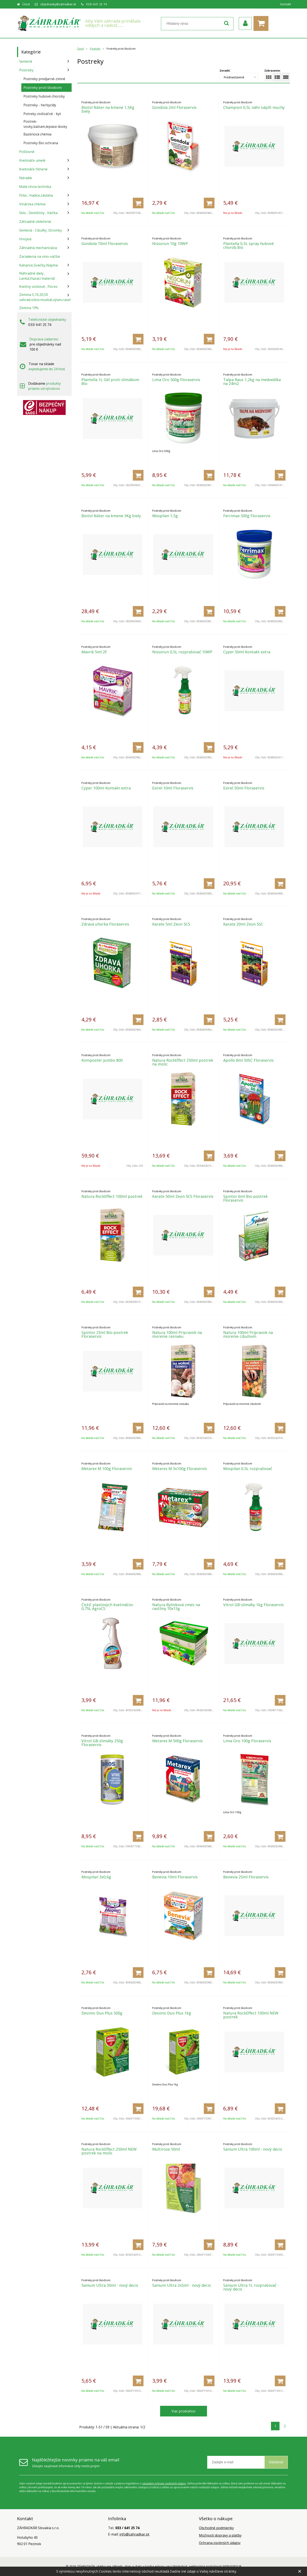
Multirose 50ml (166, 2149)
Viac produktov (183, 2411)
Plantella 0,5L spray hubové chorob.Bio (248, 245)
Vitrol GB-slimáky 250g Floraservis (102, 1742)
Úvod (26, 4)
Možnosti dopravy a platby (220, 2535)
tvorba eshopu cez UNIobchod (166, 2566)
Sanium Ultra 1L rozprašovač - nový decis (251, 2287)
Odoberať (276, 2462)
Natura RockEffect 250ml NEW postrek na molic (109, 2151)
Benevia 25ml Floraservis (246, 1876)
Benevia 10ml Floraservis (175, 1876)
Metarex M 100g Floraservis (106, 1468)
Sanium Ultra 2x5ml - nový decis (181, 2285)
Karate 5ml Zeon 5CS (171, 924)
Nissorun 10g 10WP (170, 243)
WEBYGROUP (232, 2566)
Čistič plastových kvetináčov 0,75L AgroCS (107, 1606)
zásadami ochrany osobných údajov (164, 2483)
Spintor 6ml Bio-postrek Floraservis (245, 1198)
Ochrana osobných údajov (219, 2542)
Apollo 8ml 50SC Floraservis (248, 1060)
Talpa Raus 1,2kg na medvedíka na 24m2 (252, 381)
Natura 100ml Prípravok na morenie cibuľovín (248, 1334)
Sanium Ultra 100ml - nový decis (252, 2149)
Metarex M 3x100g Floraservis (179, 1468)
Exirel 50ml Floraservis (243, 788)
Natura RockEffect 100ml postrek (111, 1196)
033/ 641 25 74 (96, 4)
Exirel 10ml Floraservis (172, 788)
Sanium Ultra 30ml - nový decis (109, 2285)
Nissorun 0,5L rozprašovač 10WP (182, 651)
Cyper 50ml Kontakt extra (246, 651)
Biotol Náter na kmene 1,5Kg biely (107, 109)
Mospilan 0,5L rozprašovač (247, 1468)
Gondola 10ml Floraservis (104, 243)
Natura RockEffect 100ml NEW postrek (250, 2014)
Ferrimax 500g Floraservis (247, 515)
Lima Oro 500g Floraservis (176, 379)
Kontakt (285, 4)
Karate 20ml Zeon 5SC (243, 924)
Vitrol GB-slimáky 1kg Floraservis (253, 1604)
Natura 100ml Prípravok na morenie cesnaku (177, 1334)
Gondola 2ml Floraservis (174, 107)
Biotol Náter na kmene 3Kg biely (111, 515)
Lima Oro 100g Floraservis (247, 1740)
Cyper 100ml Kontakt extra (106, 788)
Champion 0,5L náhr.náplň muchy (254, 107)
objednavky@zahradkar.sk (58, 4)
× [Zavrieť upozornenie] (300, 2571)
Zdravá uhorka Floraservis (105, 924)
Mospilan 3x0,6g (96, 1876)
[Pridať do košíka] (138, 203)
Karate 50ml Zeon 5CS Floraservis (182, 1196)
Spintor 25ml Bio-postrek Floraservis (104, 1334)
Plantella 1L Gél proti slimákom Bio (110, 381)
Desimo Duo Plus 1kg (171, 2013)
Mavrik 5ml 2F (94, 651)
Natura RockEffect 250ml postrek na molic (182, 1062)
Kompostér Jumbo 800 (102, 1060)
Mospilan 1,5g (165, 515)
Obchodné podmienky (216, 2528)
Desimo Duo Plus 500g (101, 2013)
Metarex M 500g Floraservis (177, 1740)
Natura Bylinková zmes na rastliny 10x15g (176, 1606)
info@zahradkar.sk (134, 2534)
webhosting (197, 2566)
